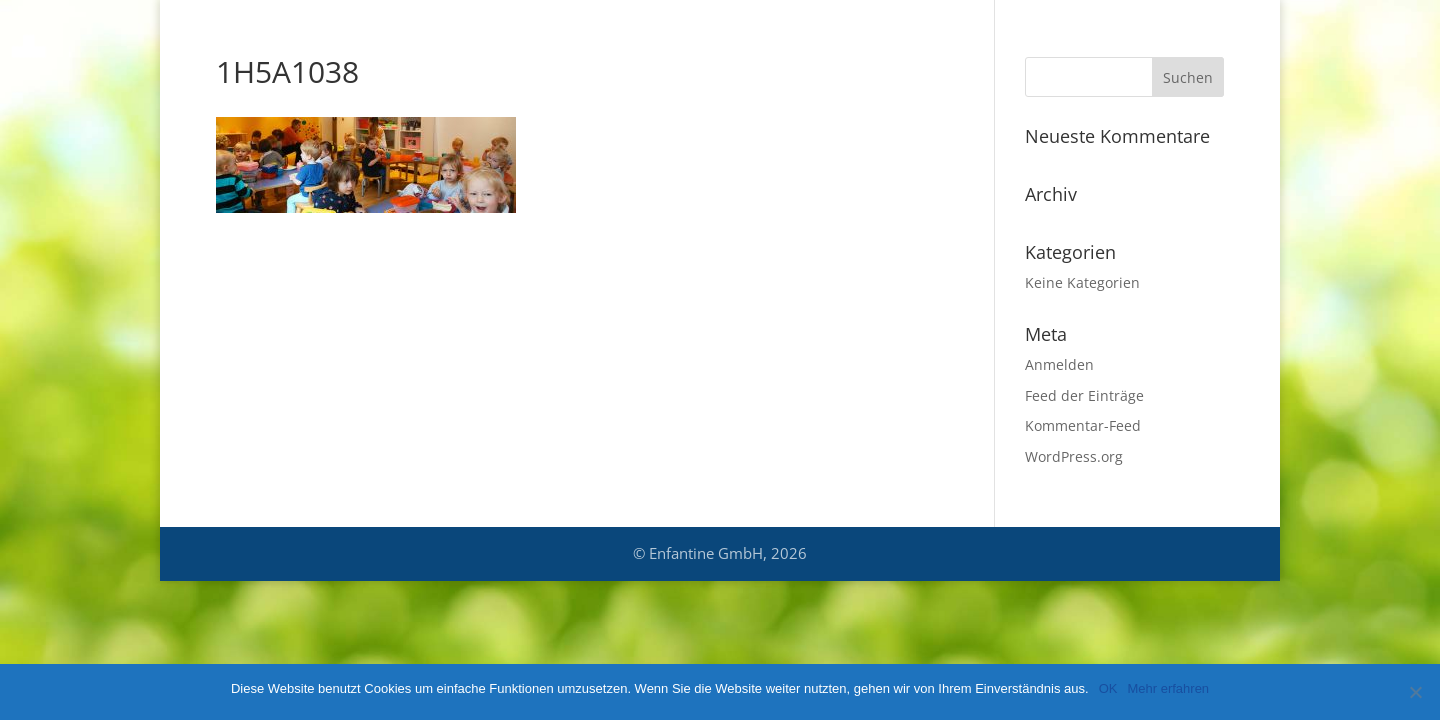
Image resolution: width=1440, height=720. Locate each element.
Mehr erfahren (1168, 688)
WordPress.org (1074, 456)
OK (1108, 688)
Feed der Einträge (1084, 395)
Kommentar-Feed (1083, 425)
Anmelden (1059, 364)
